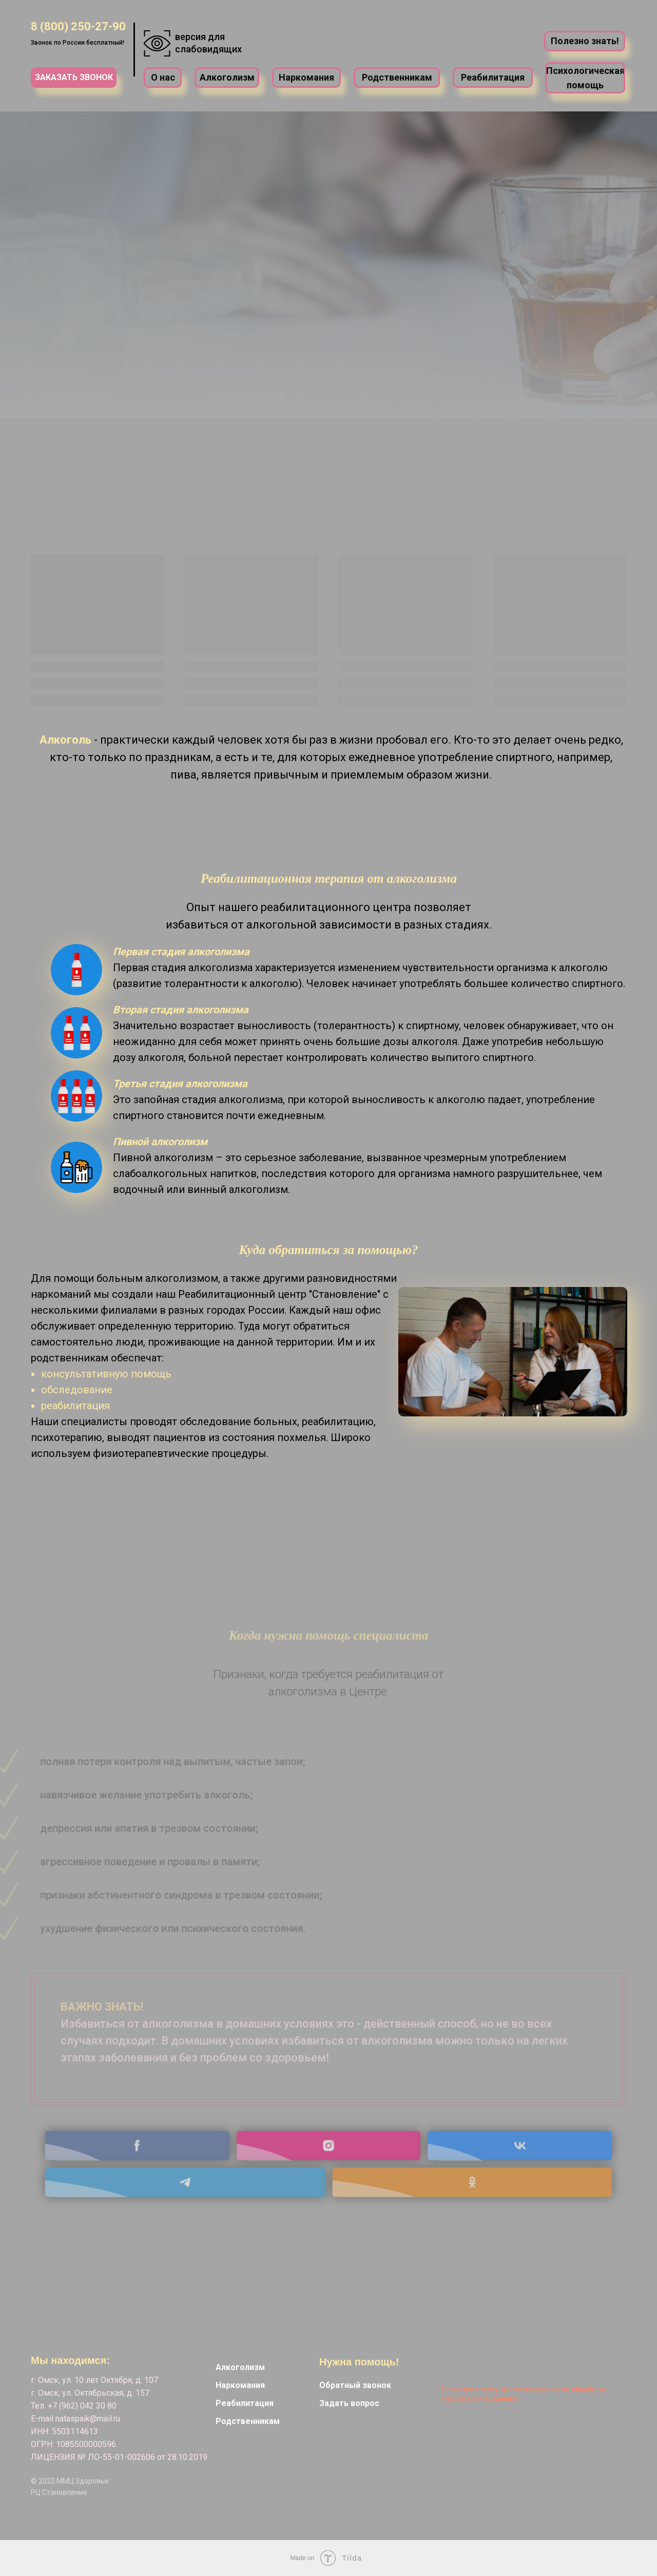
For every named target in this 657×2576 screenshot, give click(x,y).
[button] (74, 77)
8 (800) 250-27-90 (78, 26)
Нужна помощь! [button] (359, 2361)
